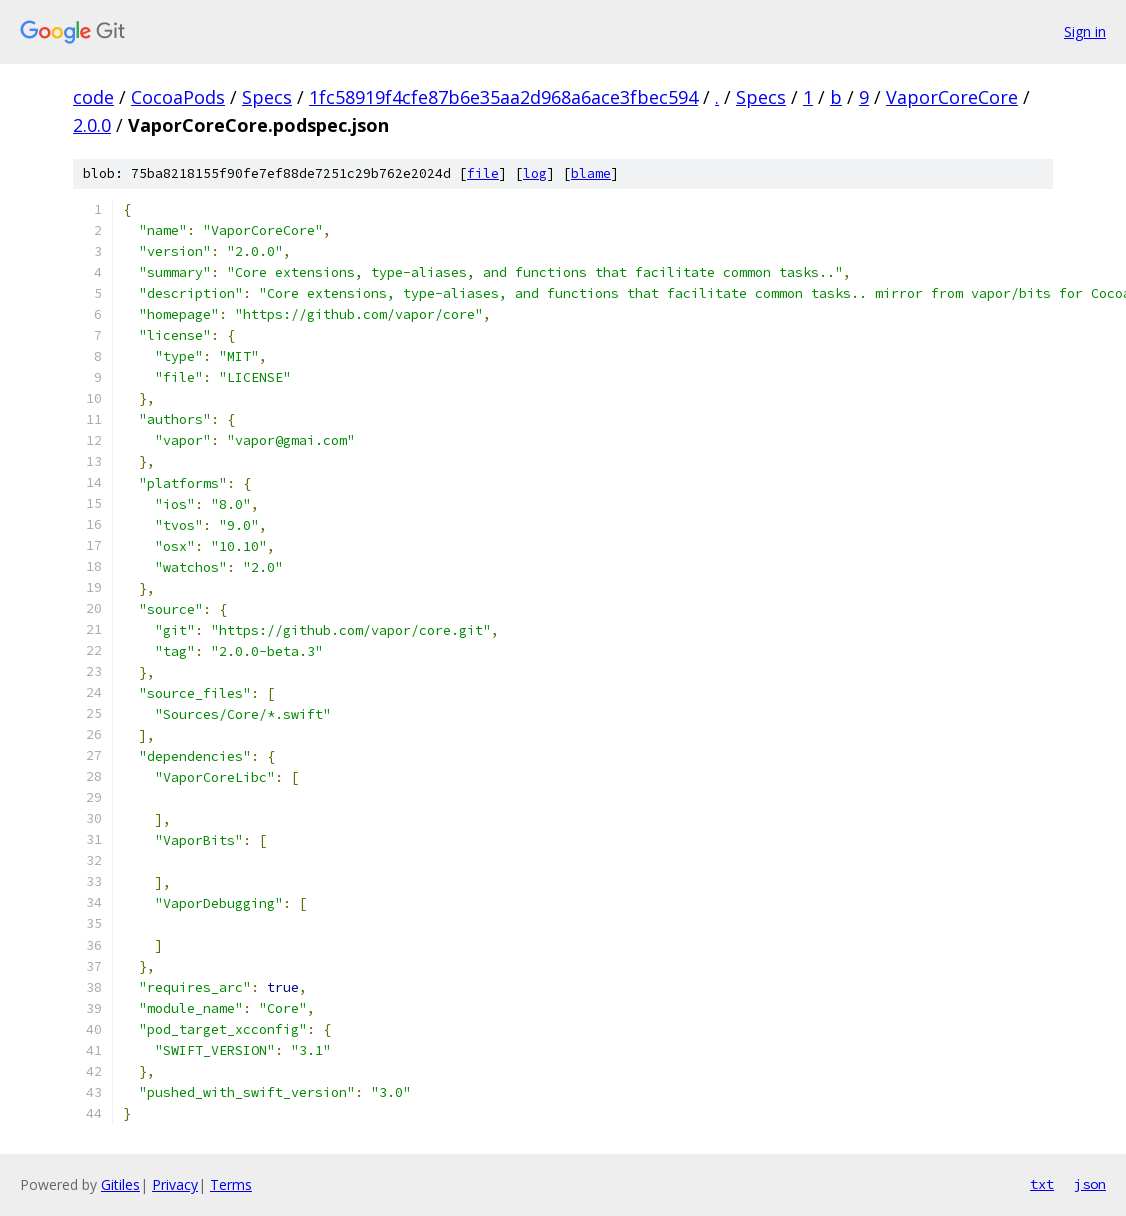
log (535, 173)
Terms (231, 1184)
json (1090, 1184)
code (93, 97)
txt (1042, 1184)
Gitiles (120, 1184)
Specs (267, 97)
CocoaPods (178, 97)
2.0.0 (92, 125)
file (483, 173)
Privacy (175, 1184)
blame (591, 173)
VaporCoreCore (952, 97)
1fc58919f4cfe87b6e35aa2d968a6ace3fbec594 (503, 97)
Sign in (1085, 31)
